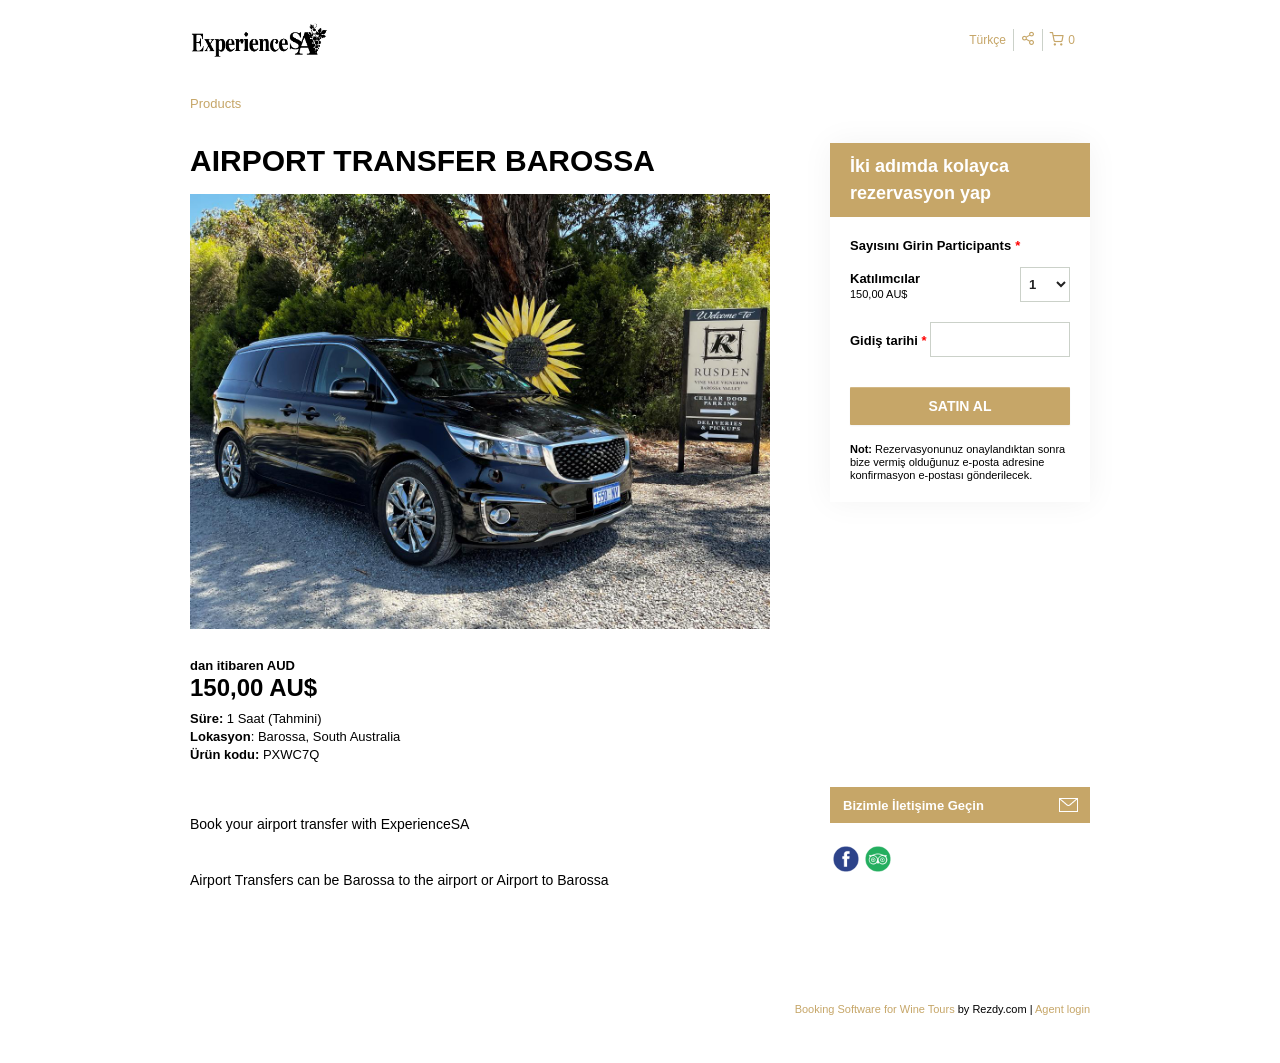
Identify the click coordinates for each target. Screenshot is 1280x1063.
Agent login (1062, 1009)
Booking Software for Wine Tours (876, 1009)
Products (215, 103)
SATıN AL (960, 406)
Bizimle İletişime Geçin (913, 805)
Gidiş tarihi (888, 341)
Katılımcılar (890, 287)
